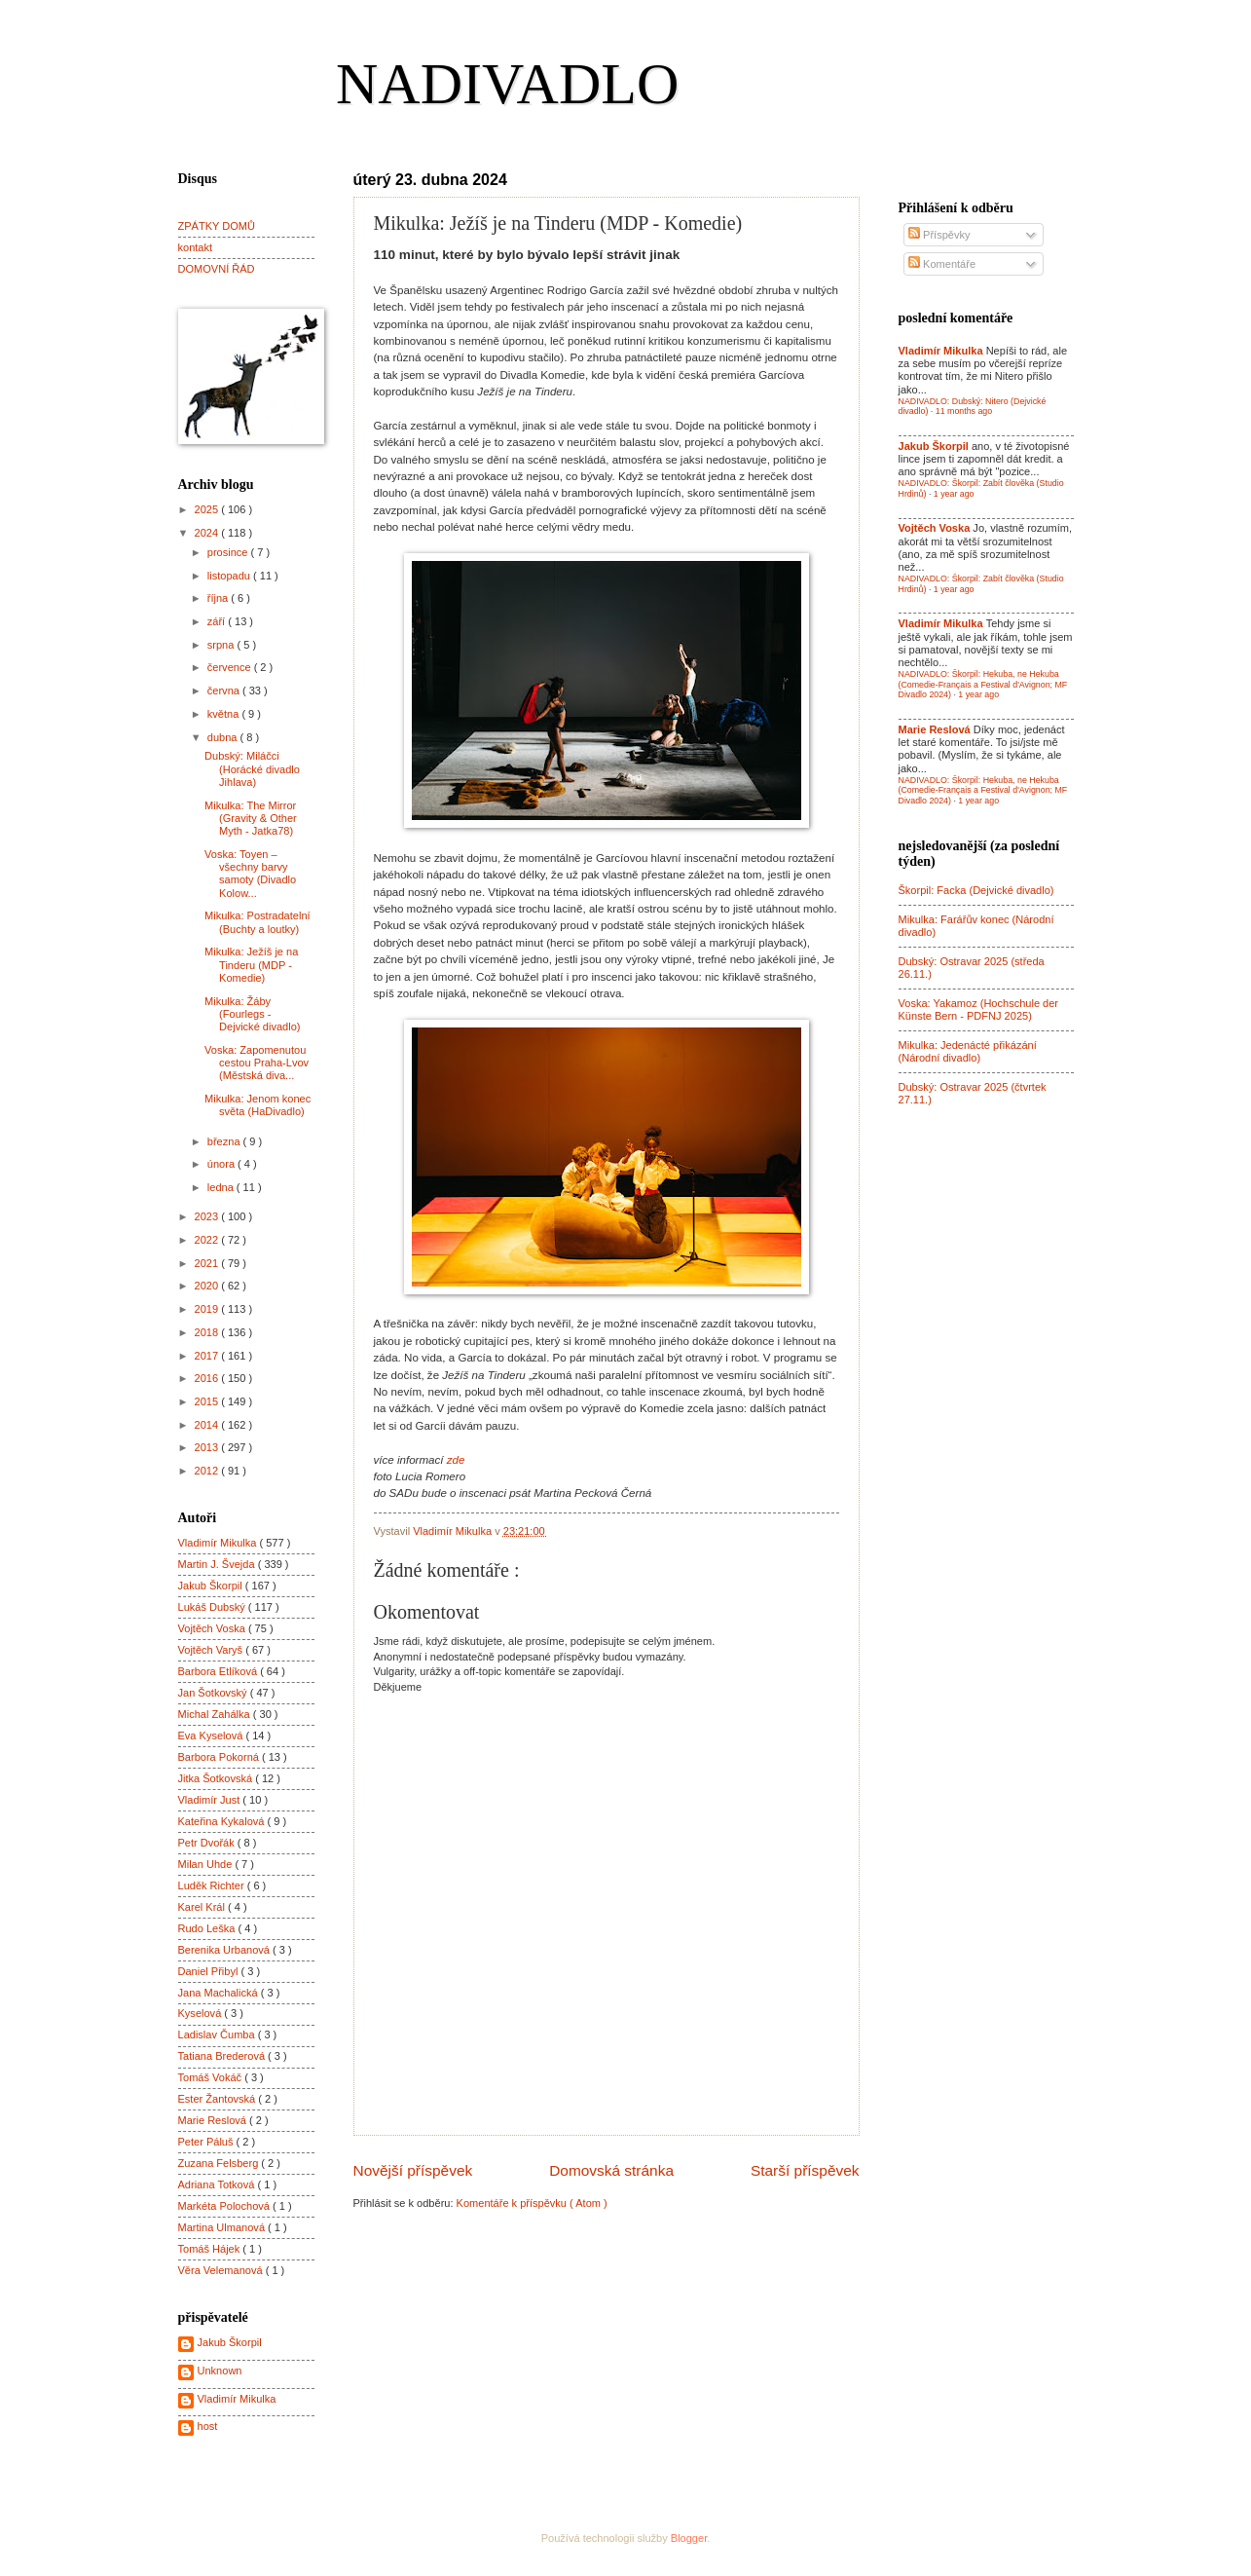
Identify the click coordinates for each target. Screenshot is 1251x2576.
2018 (208, 1332)
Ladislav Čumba (218, 2034)
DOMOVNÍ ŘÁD (216, 269)
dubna (223, 737)
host (208, 2426)
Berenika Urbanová (226, 1950)
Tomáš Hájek (210, 2249)
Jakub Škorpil (211, 1585)
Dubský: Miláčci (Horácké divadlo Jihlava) (252, 769)
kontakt (195, 247)
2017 (208, 1356)
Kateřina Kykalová (223, 1821)
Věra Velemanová (222, 2270)
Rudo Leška (208, 1928)
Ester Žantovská (218, 2099)
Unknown (220, 2370)
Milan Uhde (207, 1864)
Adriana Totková (218, 2184)
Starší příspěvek (805, 2170)
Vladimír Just (210, 1800)
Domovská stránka (611, 2170)
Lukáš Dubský (213, 1607)
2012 (208, 1470)
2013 (208, 1447)
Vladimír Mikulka (219, 1543)
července (230, 667)
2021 (208, 1263)
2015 (208, 1401)
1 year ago (954, 494)
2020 (208, 1285)
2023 (208, 1216)
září (217, 621)
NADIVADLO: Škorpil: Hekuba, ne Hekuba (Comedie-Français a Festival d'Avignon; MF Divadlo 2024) (983, 684)
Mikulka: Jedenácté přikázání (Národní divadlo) (968, 1051)
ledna (222, 1187)
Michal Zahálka (215, 1714)
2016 (208, 1378)
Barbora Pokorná (220, 1757)
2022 (208, 1240)
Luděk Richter (212, 1885)
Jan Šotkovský (214, 1693)
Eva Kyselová (212, 1735)
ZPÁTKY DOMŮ (216, 226)
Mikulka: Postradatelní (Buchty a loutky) (257, 922)
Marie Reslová (214, 2120)
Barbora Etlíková (219, 1671)
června (224, 690)
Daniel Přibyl (209, 1971)
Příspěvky (939, 235)
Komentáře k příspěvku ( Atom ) (532, 2203)
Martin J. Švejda (218, 1564)
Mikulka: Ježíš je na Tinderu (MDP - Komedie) (251, 965)
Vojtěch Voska (213, 1628)
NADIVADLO (507, 84)
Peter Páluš (207, 2141)
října (219, 598)
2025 (208, 509)
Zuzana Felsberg (220, 2163)
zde (456, 1460)
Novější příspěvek (413, 2170)
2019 (208, 1309)
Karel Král (203, 1907)
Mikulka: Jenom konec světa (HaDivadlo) (257, 1105)
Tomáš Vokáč (211, 2077)
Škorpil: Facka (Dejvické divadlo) (976, 890)
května (224, 714)
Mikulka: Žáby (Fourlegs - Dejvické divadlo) (252, 1014)
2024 (208, 533)
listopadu (230, 575)
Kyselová (201, 2013)
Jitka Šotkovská (217, 1778)
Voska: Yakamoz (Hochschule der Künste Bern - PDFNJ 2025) (979, 1009)
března (225, 1141)
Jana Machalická (219, 1992)
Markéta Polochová (226, 2206)
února (222, 1164)
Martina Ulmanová (223, 2227)
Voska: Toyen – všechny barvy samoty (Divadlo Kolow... (250, 873)
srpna (222, 645)
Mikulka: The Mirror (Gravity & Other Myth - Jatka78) (250, 819)
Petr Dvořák (208, 1842)
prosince (229, 552)
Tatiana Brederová (223, 2056)
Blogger (689, 2538)
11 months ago (964, 411)
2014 (208, 1425)
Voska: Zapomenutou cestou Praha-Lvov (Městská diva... (256, 1063)
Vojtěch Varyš (212, 1650)
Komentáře (941, 264)
